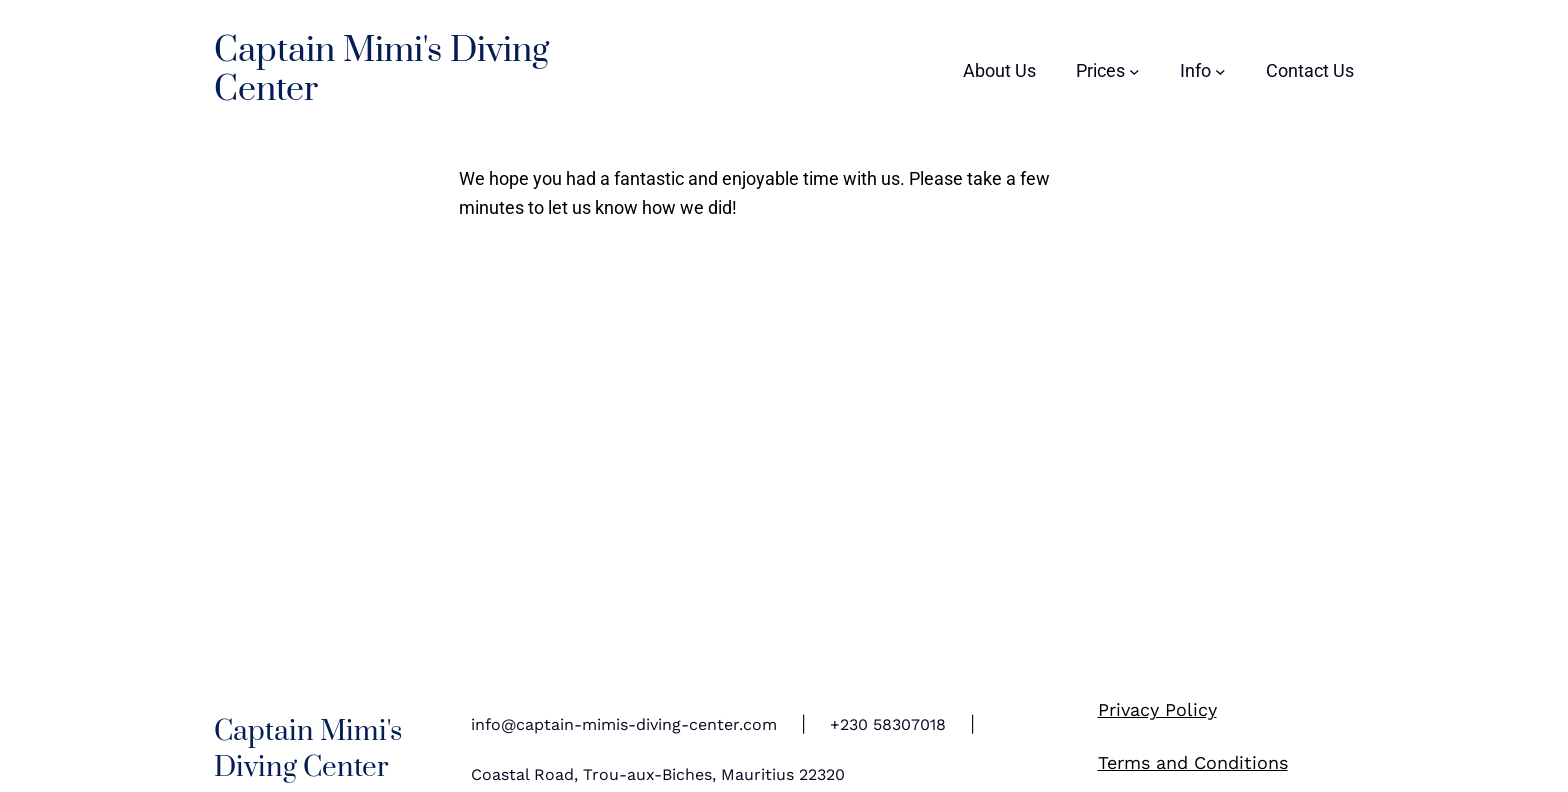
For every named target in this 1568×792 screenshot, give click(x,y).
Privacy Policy (1157, 709)
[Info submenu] (1203, 71)
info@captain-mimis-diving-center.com (624, 724)
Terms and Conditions (1193, 762)
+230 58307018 (888, 724)
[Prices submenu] (1108, 71)
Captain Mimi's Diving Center (381, 70)
